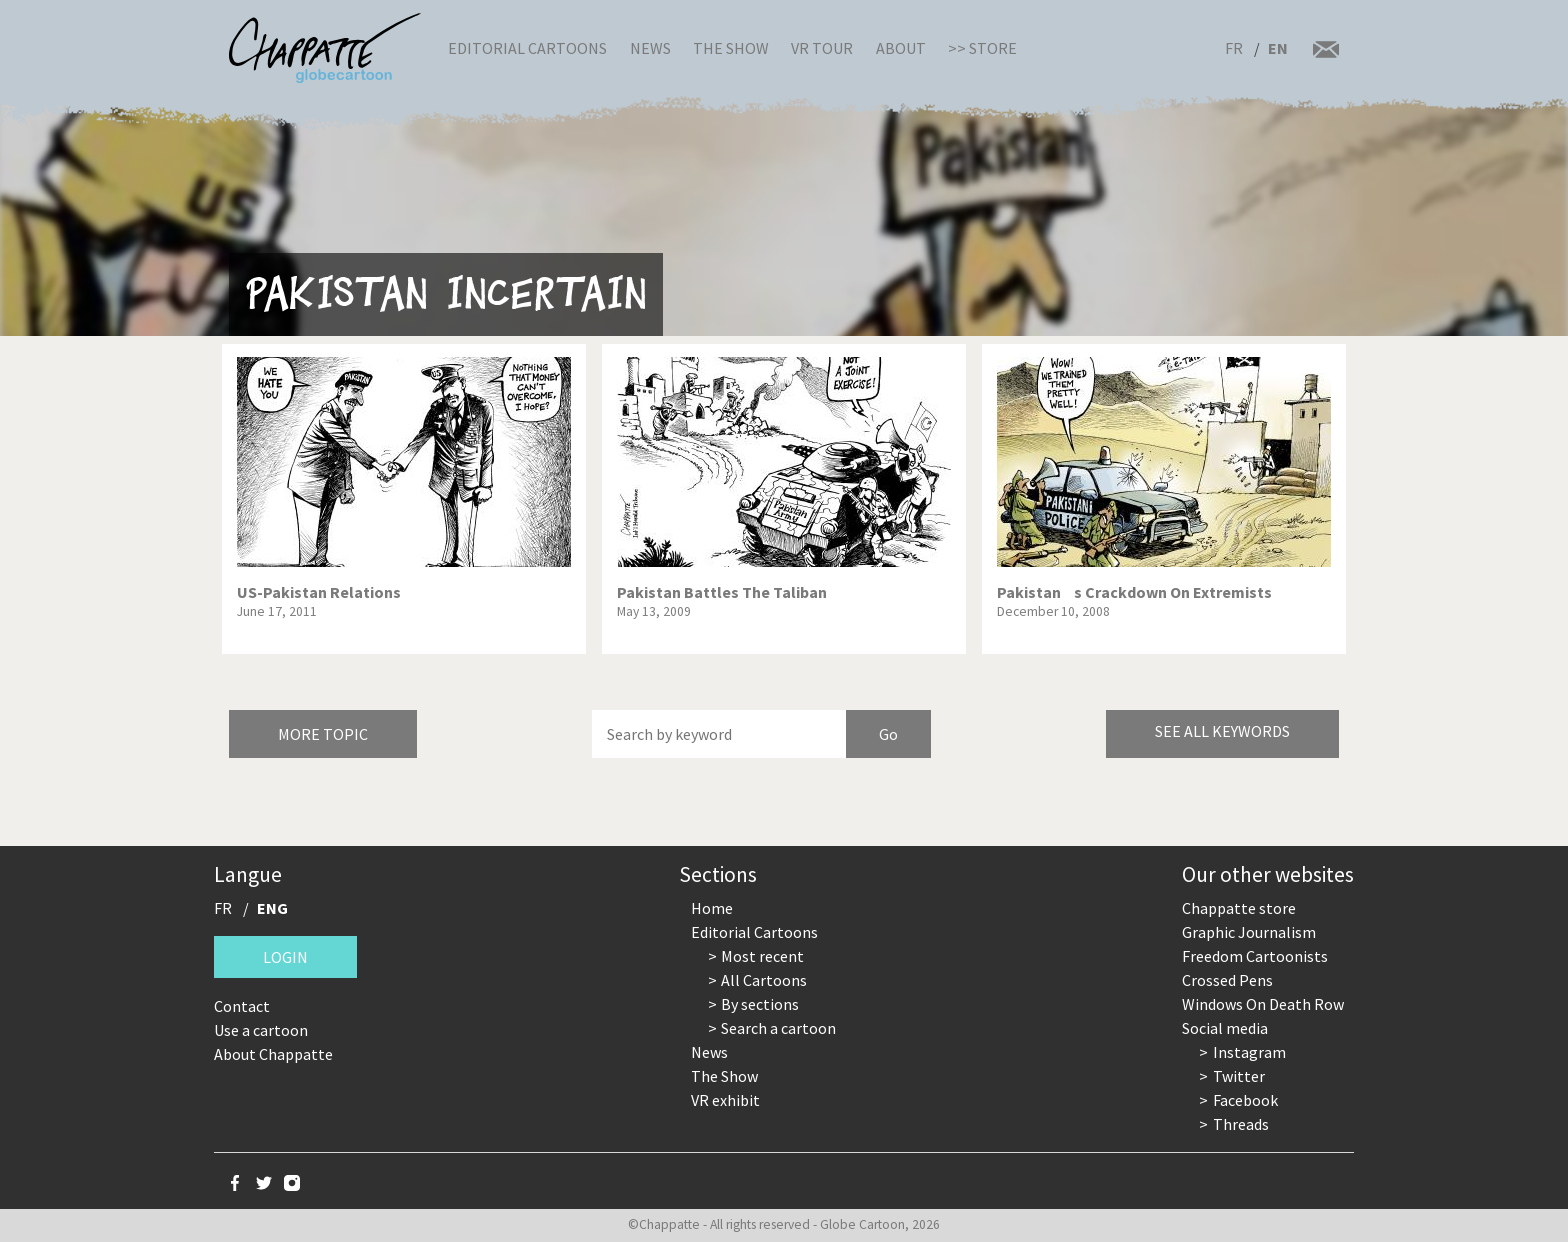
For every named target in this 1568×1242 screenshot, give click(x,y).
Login (285, 957)
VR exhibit (725, 1100)
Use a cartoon (261, 1030)
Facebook (1245, 1100)
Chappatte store (1239, 908)
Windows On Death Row (1263, 1004)
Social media (1225, 1028)
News (650, 48)
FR (1234, 48)
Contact (242, 1006)
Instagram (1249, 1052)
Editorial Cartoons (527, 48)
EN (1278, 48)
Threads (1241, 1124)
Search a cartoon (778, 1028)
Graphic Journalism (1249, 932)
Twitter (1239, 1076)
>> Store (982, 48)
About (901, 48)
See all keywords (1222, 731)
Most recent (762, 956)
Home (712, 908)
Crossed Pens (1227, 980)
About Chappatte (273, 1054)
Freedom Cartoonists (1255, 956)
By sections (760, 1004)
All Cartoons (764, 980)
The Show (731, 48)
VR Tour (822, 48)
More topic (323, 734)
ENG (272, 908)
